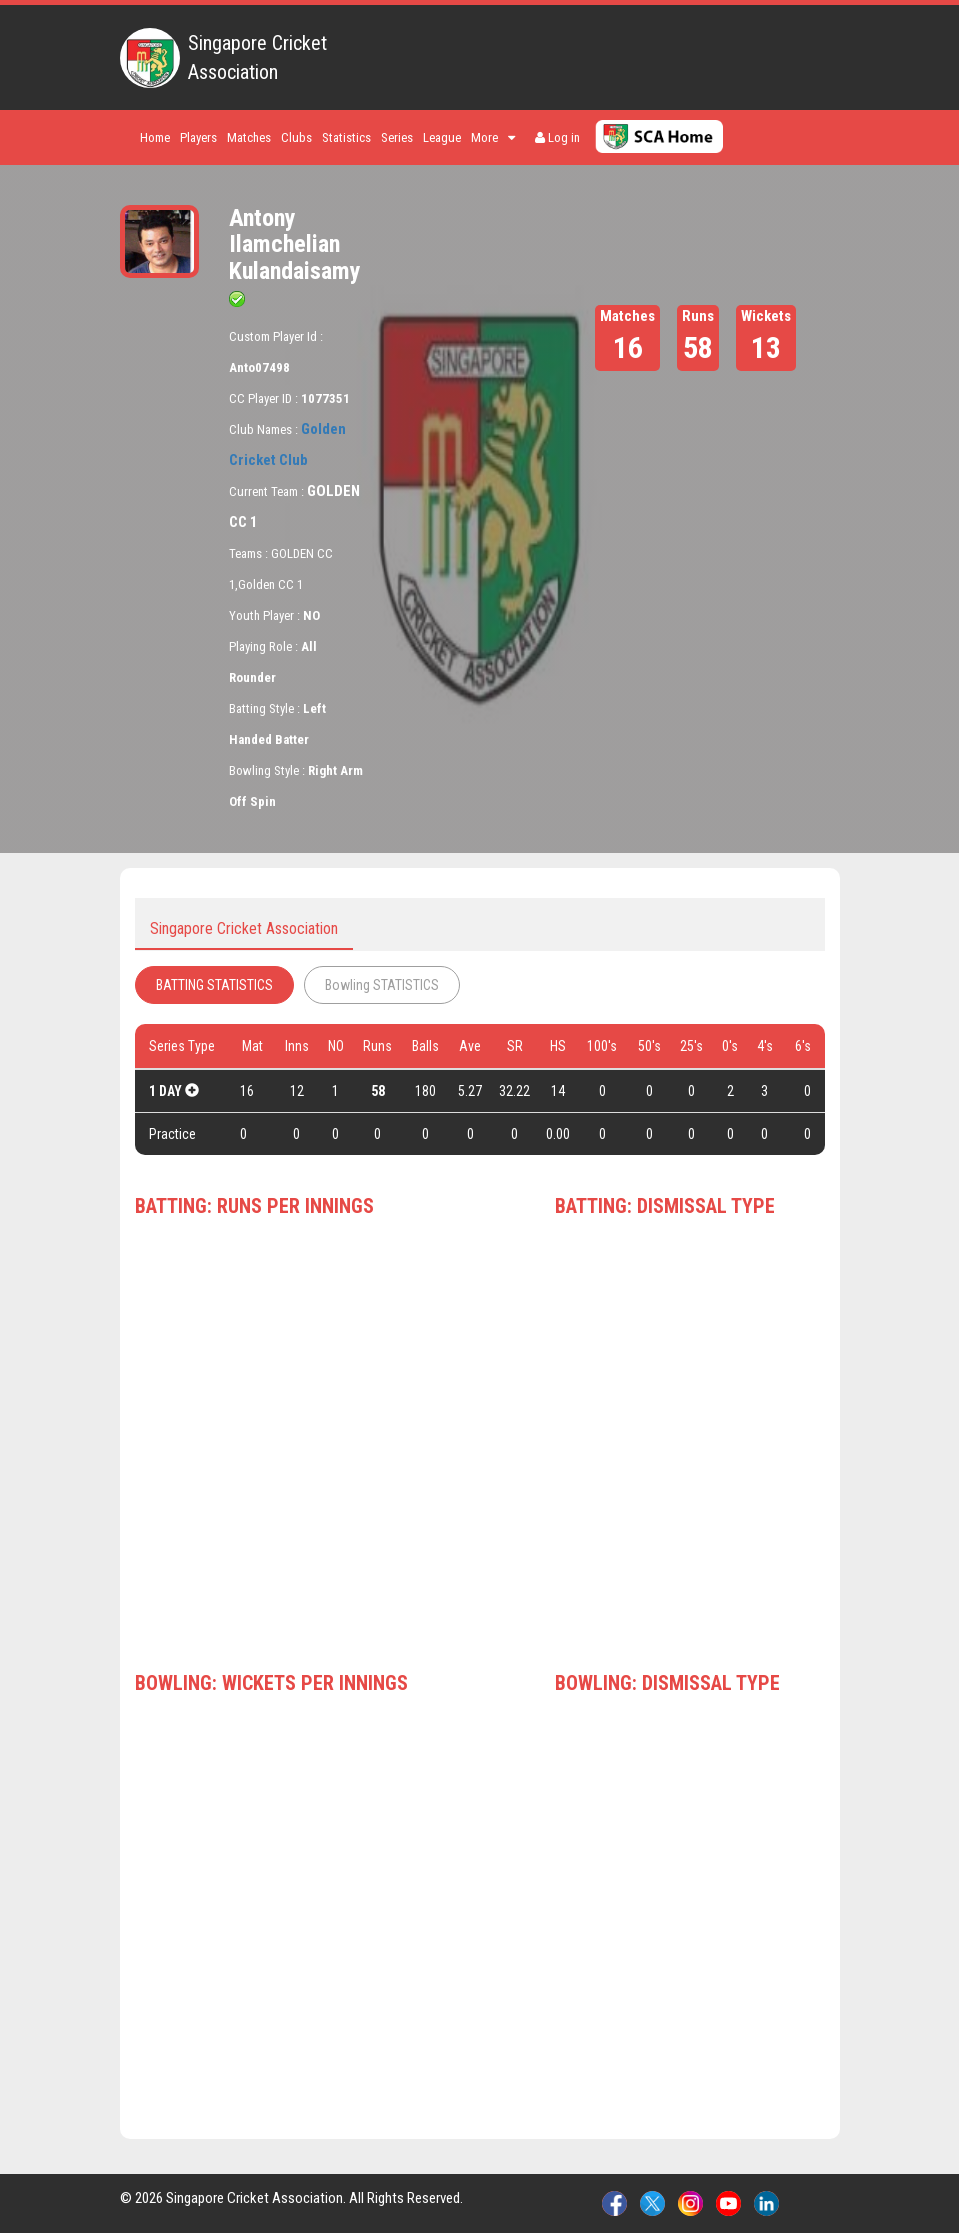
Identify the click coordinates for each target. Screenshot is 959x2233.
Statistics (346, 137)
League (442, 137)
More (493, 137)
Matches (249, 137)
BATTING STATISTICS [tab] (214, 985)
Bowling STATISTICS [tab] (382, 985)
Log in (557, 137)
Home (155, 137)
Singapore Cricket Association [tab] (244, 928)
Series (397, 137)
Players (198, 137)
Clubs (296, 137)
